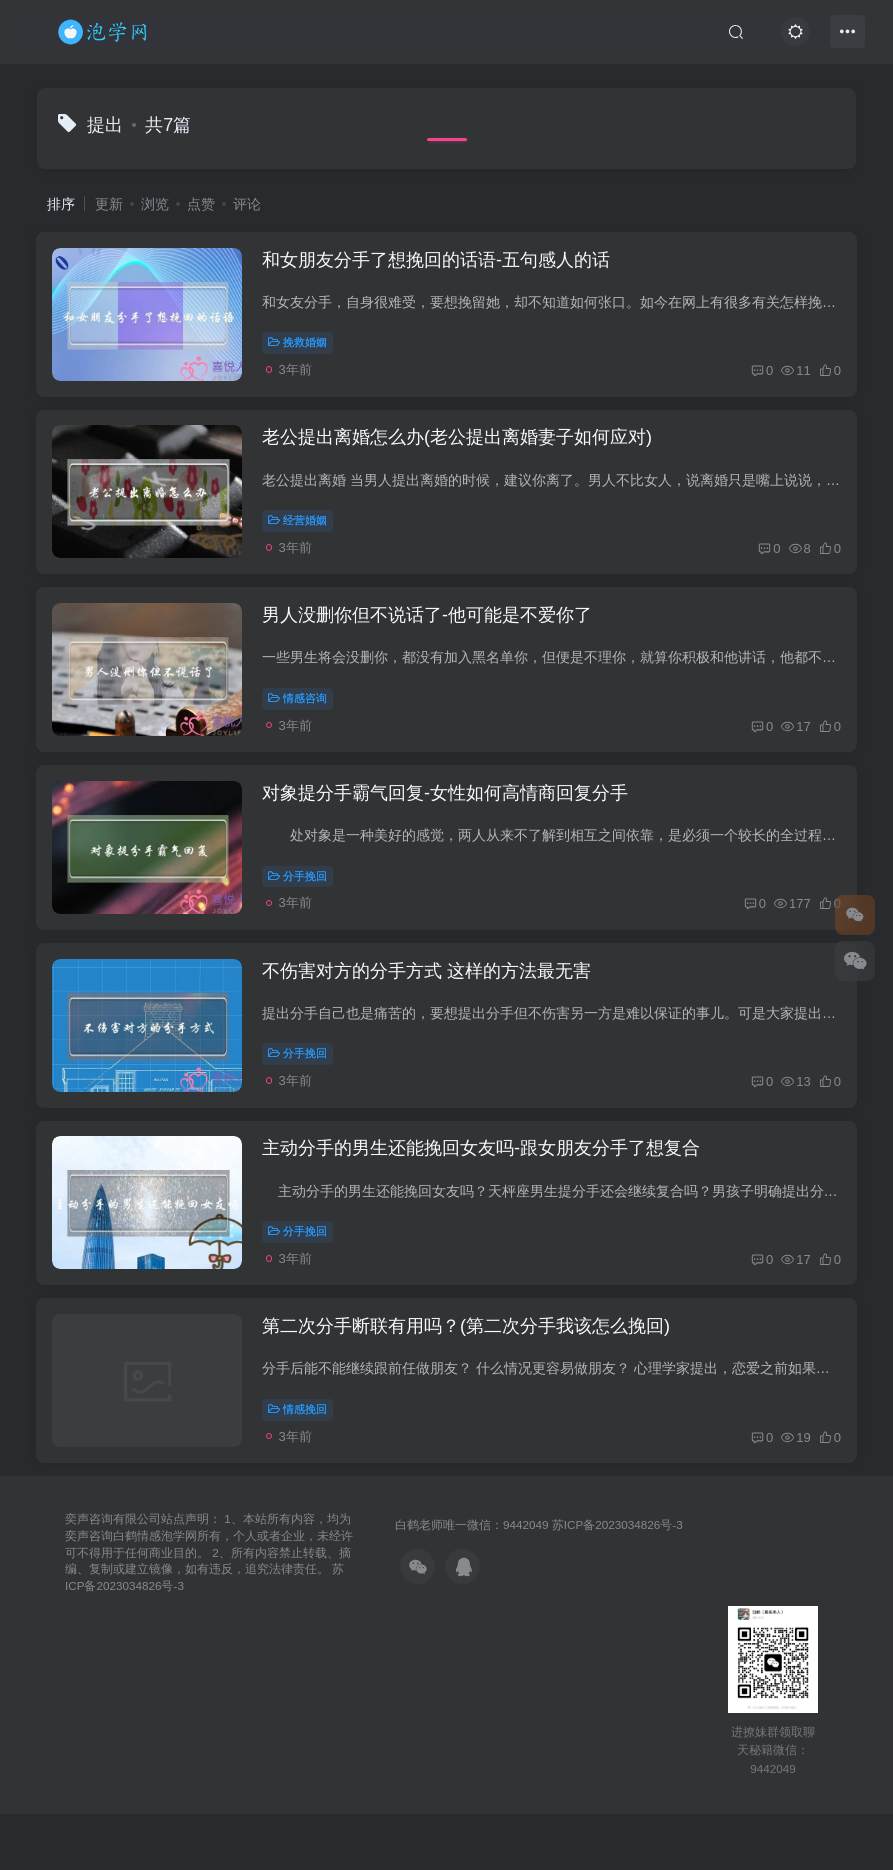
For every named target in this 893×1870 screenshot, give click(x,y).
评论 (247, 204)
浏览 (155, 204)
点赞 (201, 204)
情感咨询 (302, 724)
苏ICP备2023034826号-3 (617, 1597)
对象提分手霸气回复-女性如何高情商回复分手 (450, 830)
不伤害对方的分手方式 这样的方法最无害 (431, 1018)
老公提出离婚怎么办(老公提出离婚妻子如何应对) (462, 454)
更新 (109, 204)
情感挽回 (302, 1476)
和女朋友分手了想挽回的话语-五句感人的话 (441, 266)
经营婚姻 (302, 536)
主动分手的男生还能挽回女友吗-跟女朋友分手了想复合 (486, 1206)
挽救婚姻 (302, 348)
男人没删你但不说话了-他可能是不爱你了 (432, 642)
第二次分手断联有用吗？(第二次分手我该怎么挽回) (471, 1394)
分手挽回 (302, 912)
